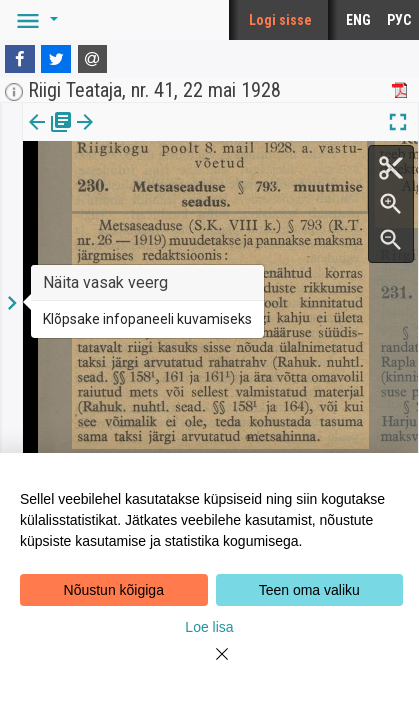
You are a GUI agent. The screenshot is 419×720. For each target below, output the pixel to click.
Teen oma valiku (309, 590)
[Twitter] (56, 59)
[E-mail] (93, 59)
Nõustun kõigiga (114, 590)
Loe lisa (209, 627)
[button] (34, 20)
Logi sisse (280, 20)
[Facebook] (20, 59)
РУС (399, 20)
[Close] (210, 666)
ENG (358, 20)
